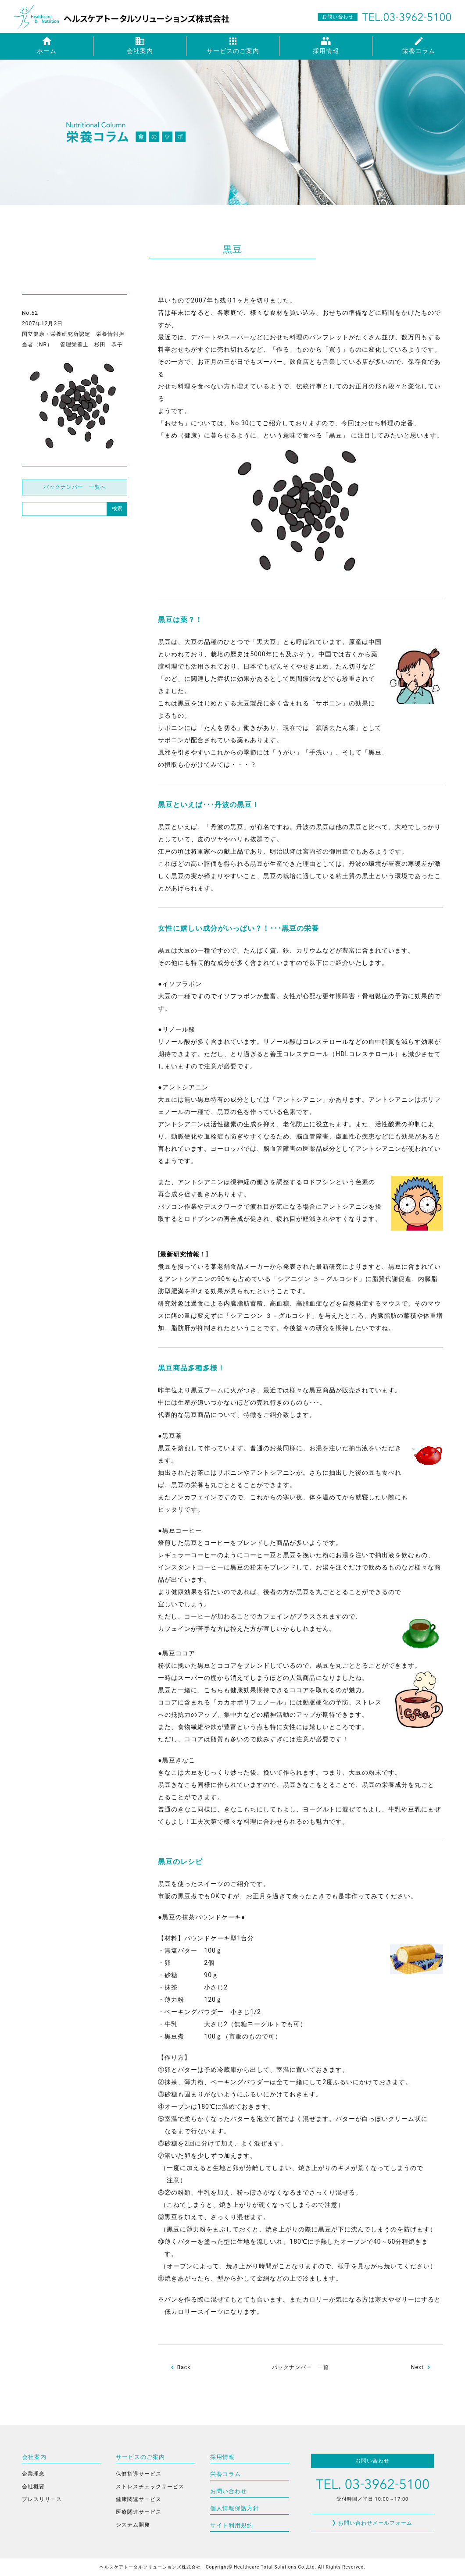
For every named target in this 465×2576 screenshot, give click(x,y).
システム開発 (133, 2525)
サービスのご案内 (140, 2457)
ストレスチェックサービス (150, 2486)
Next (417, 2367)
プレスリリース (42, 2499)
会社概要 (33, 2486)
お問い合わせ (228, 2491)
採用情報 (222, 2457)
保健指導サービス (138, 2474)
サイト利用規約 (231, 2525)
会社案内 (34, 2457)
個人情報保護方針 (234, 2508)
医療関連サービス (138, 2512)
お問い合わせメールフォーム (375, 2523)
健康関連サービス (138, 2499)
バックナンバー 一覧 (300, 2367)
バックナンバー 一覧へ (74, 487)
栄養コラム (225, 2474)
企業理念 (33, 2474)
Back (183, 2367)
